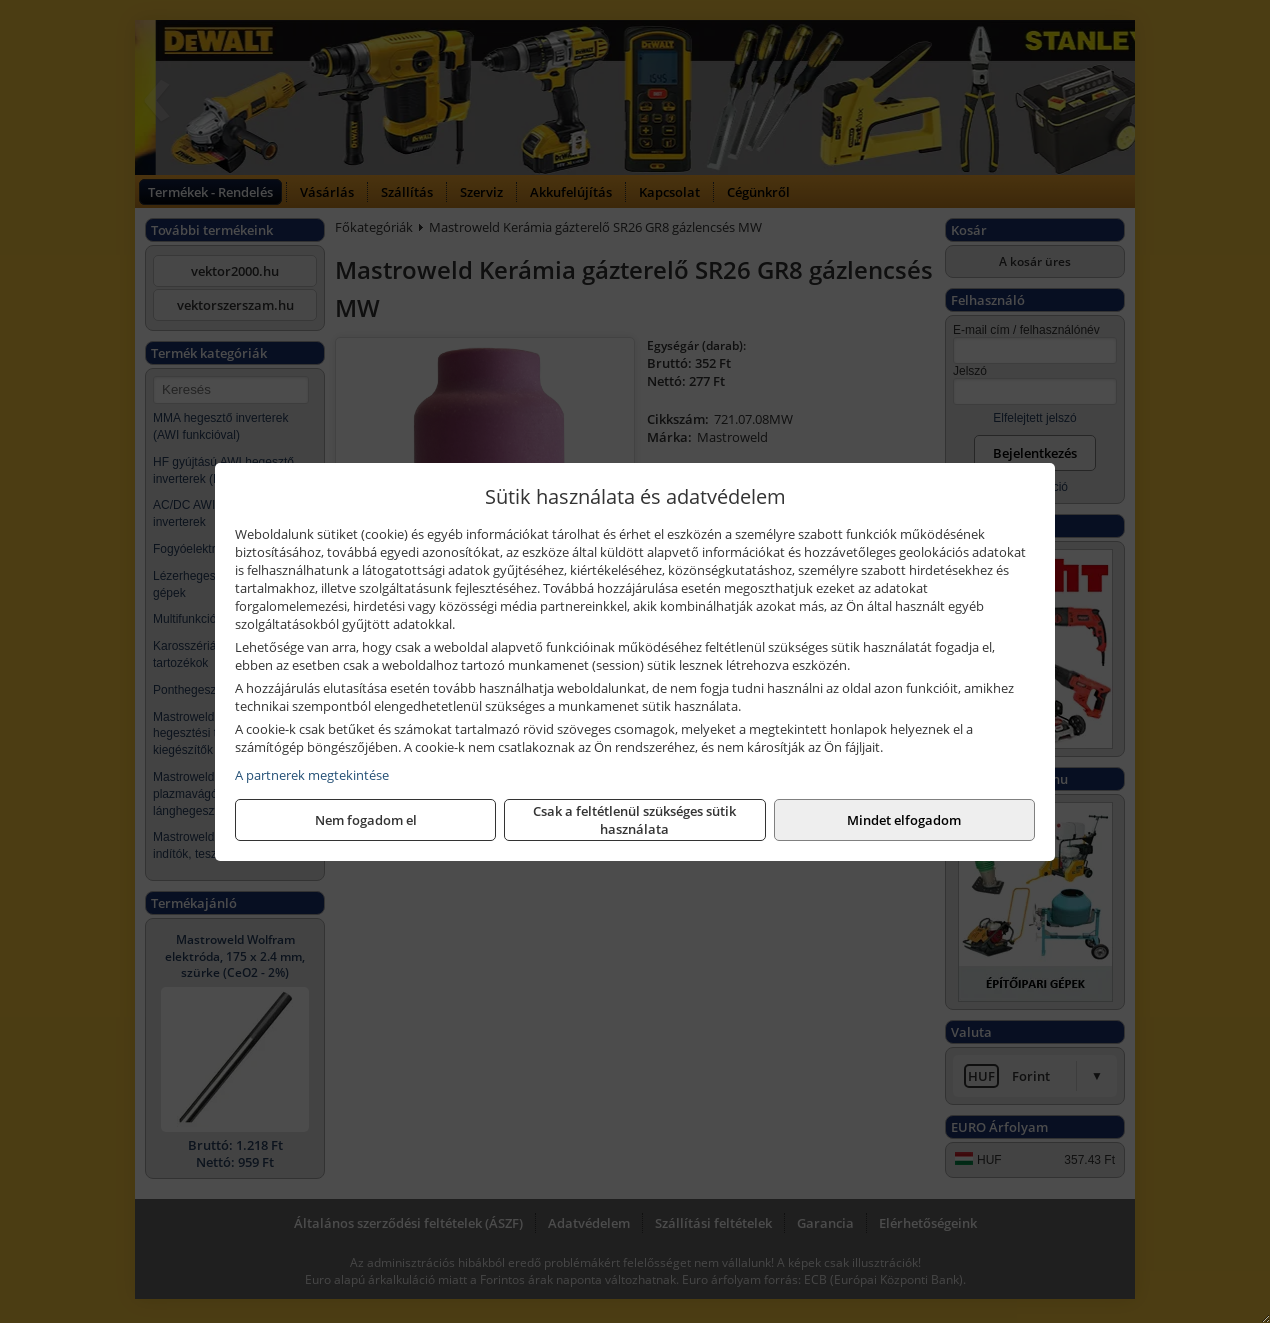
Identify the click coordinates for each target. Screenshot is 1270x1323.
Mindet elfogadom (904, 820)
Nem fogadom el (366, 820)
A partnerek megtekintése (312, 775)
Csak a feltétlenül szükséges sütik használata (634, 820)
